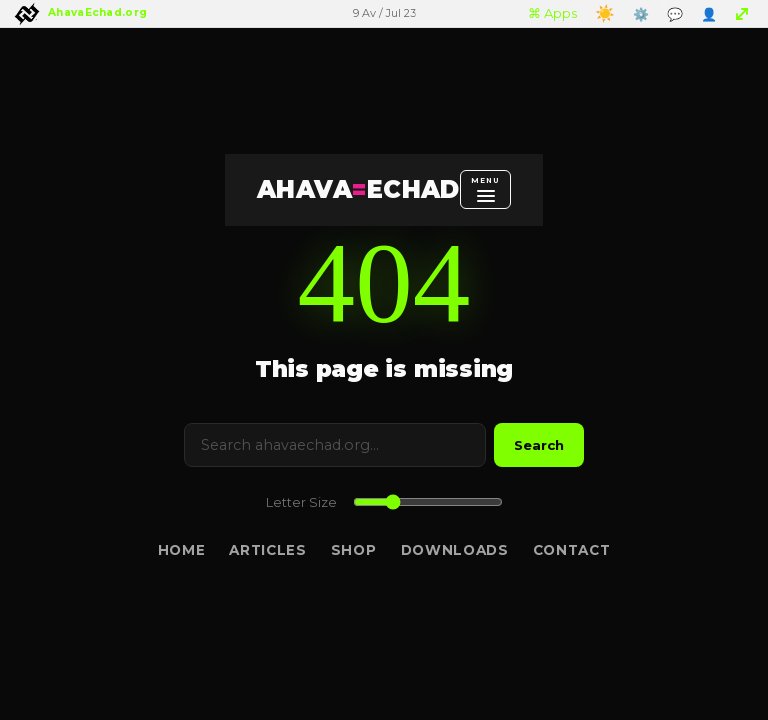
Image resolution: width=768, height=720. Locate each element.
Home (182, 550)
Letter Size (301, 502)
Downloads (455, 550)
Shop (354, 550)
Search (539, 445)
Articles (267, 550)
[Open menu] (485, 189)
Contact (572, 550)
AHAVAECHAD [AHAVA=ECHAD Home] (358, 189)
